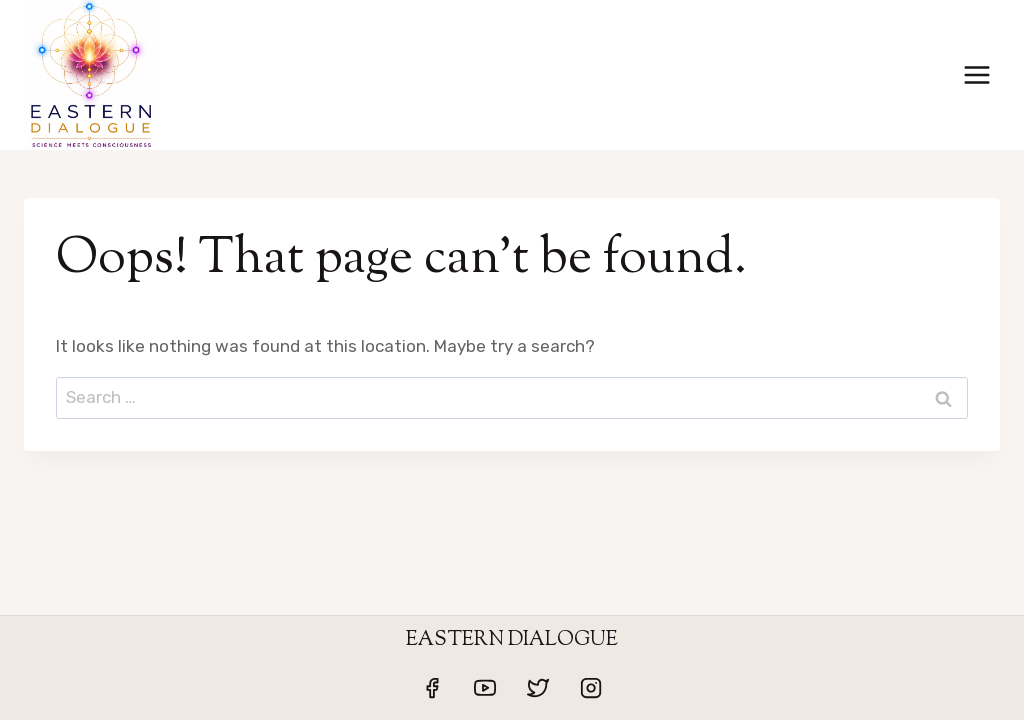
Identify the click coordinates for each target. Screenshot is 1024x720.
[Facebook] (432, 688)
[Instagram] (591, 688)
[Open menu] (976, 74)
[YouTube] (485, 688)
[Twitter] (538, 688)
